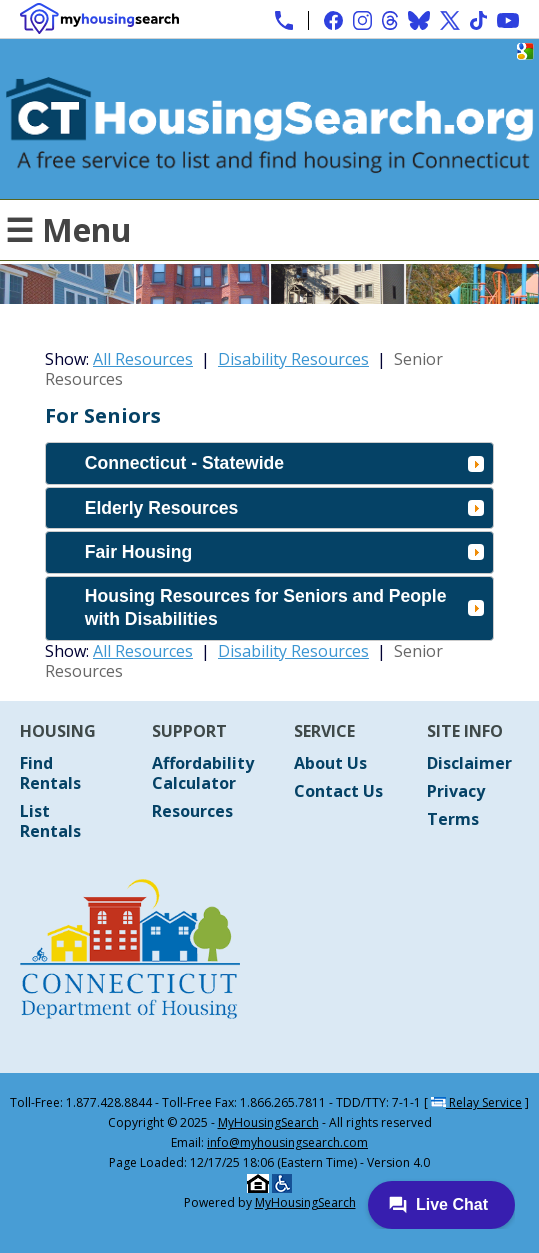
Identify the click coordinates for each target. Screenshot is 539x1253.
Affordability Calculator (203, 773)
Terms (453, 819)
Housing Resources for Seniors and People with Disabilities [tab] (284, 607)
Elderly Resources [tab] (284, 508)
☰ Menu (68, 229)
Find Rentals (50, 773)
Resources (192, 811)
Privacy (456, 791)
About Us (330, 763)
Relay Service (476, 1102)
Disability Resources (293, 359)
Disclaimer (469, 763)
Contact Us (338, 791)
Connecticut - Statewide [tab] (284, 463)
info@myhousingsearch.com (287, 1142)
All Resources (143, 359)
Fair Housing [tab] (284, 552)
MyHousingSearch (268, 1122)
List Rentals (50, 821)
